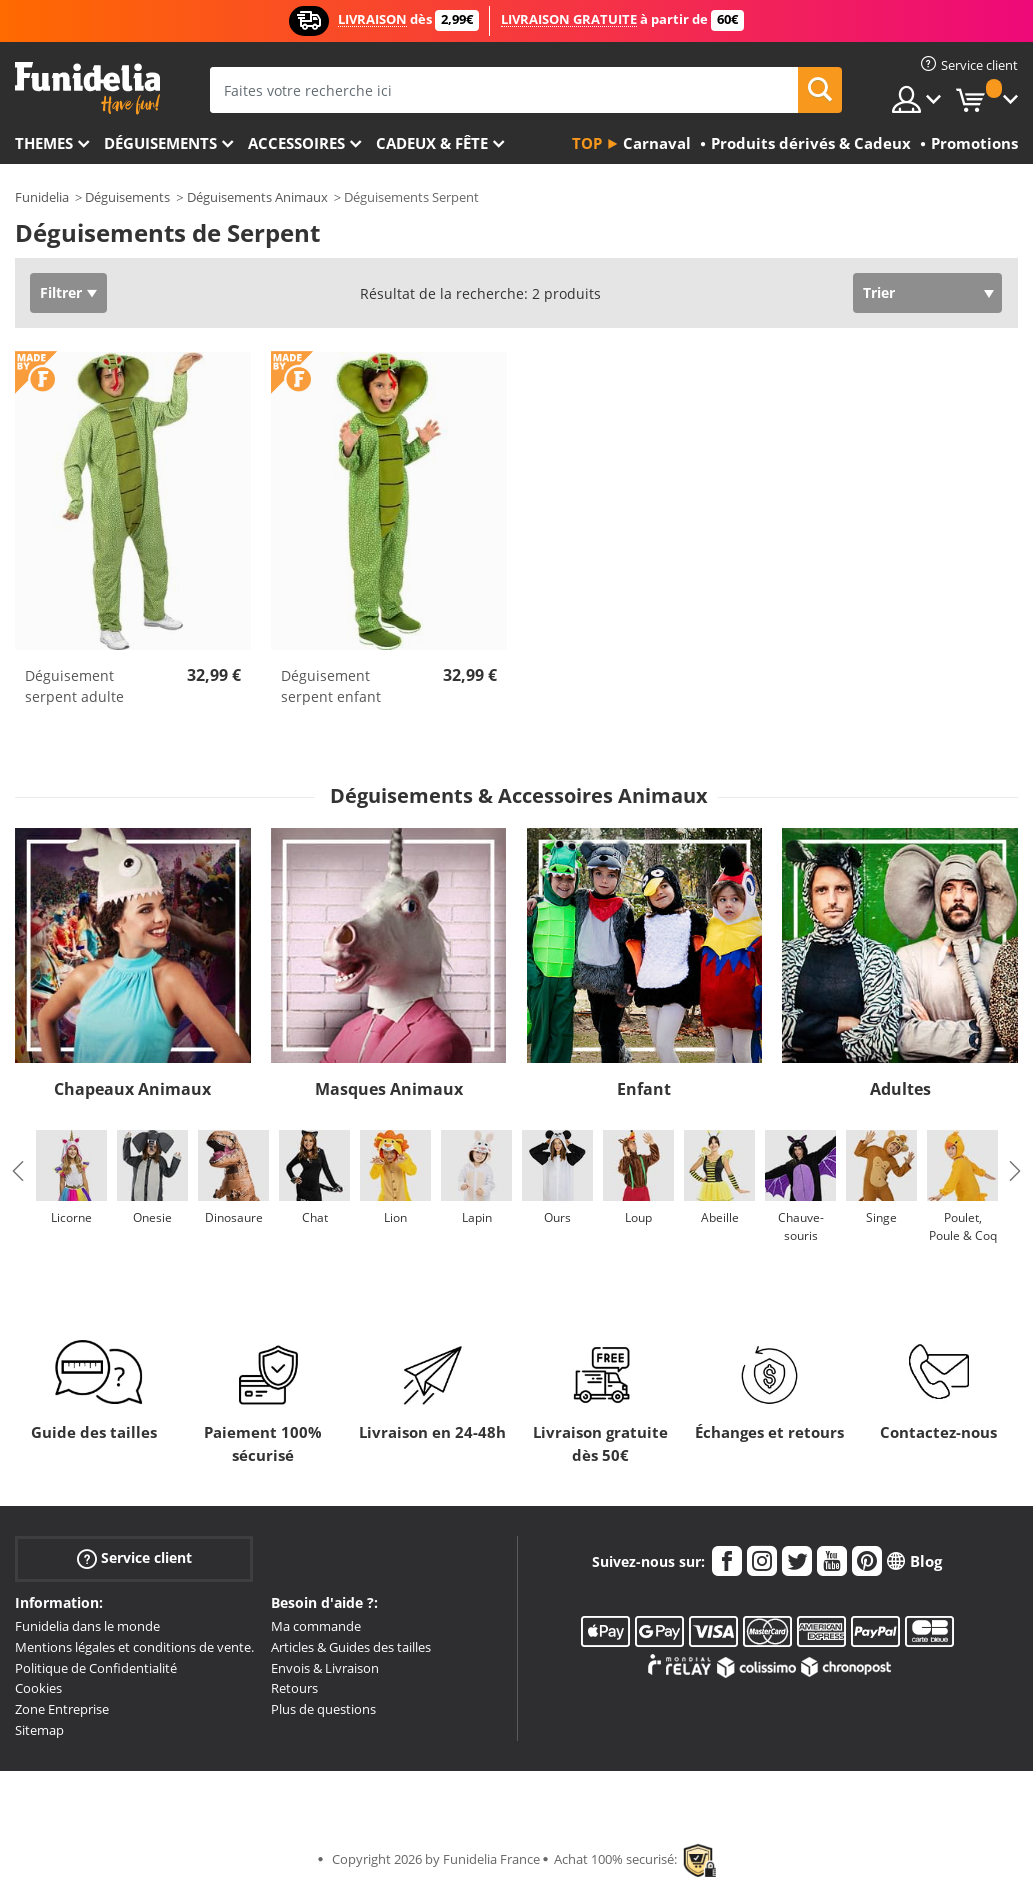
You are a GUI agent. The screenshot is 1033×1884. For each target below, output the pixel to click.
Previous (18, 1171)
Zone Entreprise (62, 1709)
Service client (134, 1558)
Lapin (477, 1217)
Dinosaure (234, 1217)
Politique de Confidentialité (96, 1668)
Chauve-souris (801, 1226)
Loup (638, 1217)
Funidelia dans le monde (87, 1626)
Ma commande (316, 1626)
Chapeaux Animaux (132, 1089)
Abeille (720, 1217)
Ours (557, 1217)
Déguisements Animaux (257, 197)
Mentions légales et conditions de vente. (134, 1647)
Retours (294, 1688)
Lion (395, 1217)
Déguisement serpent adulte (74, 686)
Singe (881, 1217)
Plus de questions (323, 1709)
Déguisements (160, 143)
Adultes (900, 1089)
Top (587, 143)
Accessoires (296, 143)
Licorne (71, 1217)
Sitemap (39, 1730)
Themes (44, 143)
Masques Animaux (389, 1089)
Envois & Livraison (325, 1668)
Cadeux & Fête (432, 143)
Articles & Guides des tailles (351, 1647)
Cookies (38, 1688)
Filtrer (61, 292)
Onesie (152, 1217)
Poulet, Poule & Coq (963, 1226)
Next (1015, 1171)
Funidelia (42, 197)
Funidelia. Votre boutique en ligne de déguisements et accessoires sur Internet (87, 88)
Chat (315, 1217)
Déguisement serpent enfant (331, 686)
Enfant (644, 1089)
